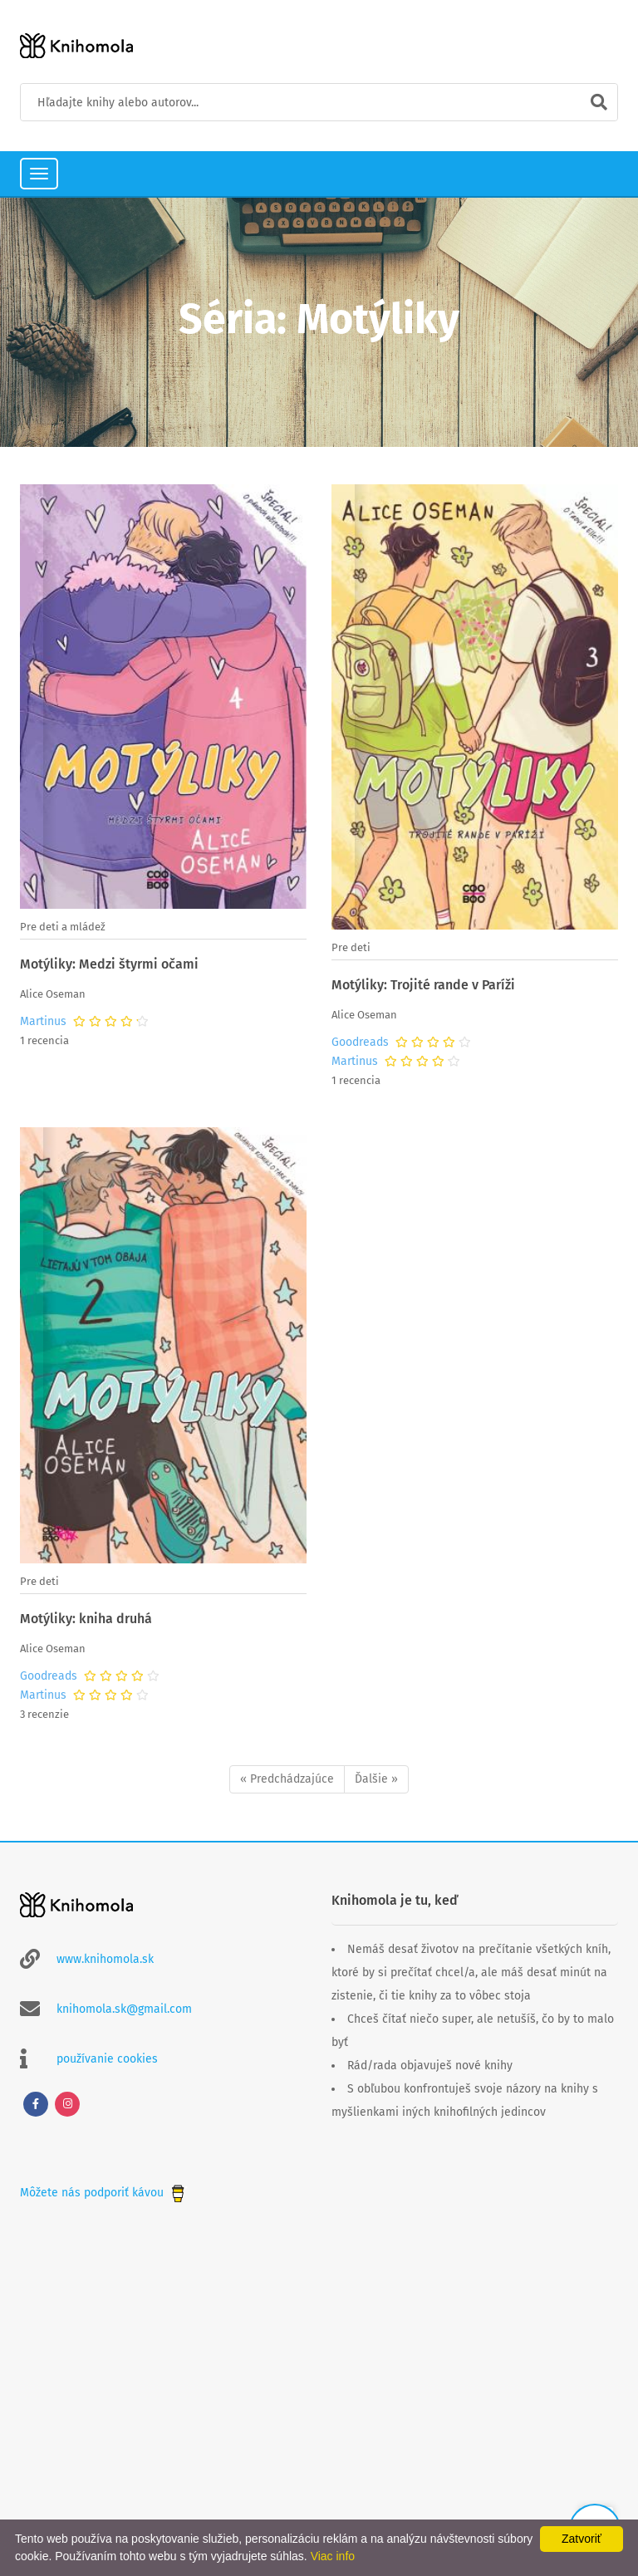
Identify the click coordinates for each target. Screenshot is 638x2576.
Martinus (43, 1022)
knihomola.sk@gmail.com (124, 2009)
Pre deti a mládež (63, 926)
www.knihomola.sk (105, 1959)
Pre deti (351, 947)
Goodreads (360, 1042)
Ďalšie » (376, 1779)
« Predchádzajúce (287, 1779)
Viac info (333, 2556)
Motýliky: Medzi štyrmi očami (109, 964)
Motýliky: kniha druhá (86, 1619)
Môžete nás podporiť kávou (104, 2193)
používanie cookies (107, 2059)
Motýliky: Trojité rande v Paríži (423, 985)
